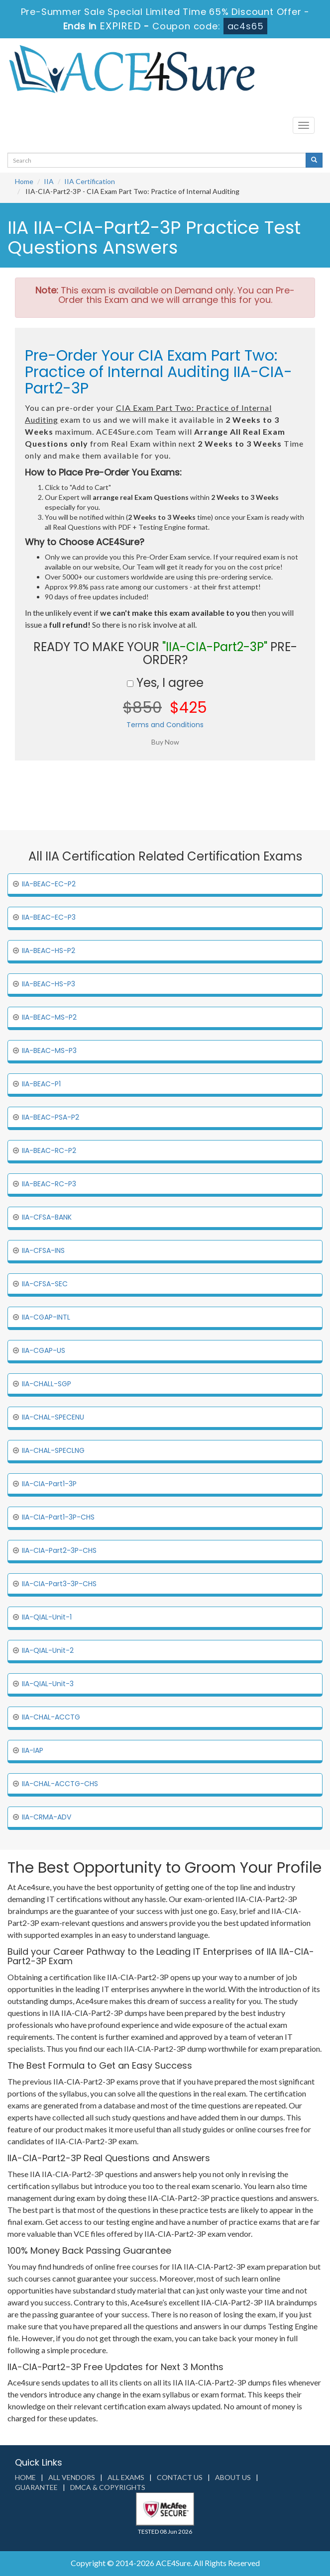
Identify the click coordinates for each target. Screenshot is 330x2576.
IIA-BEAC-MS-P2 (49, 1017)
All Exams (126, 2477)
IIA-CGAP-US (43, 1350)
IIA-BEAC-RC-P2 (49, 1150)
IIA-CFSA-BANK (47, 1217)
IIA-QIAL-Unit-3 (48, 1684)
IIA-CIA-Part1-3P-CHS (58, 1517)
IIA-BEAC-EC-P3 (49, 917)
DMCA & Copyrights (107, 2487)
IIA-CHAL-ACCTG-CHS (60, 1784)
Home (24, 181)
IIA (49, 181)
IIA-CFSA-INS (43, 1250)
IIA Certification (89, 181)
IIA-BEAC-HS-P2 (48, 950)
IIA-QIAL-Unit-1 (47, 1617)
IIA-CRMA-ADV (46, 1817)
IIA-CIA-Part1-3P (49, 1484)
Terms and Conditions (165, 725)
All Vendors (71, 2477)
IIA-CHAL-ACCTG (51, 1717)
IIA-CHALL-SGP (46, 1384)
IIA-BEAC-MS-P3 (49, 1050)
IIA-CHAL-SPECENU (53, 1417)
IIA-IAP (32, 1750)
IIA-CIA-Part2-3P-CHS (59, 1550)
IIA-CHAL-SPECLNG (53, 1450)
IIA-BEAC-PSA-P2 (50, 1117)
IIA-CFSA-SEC (45, 1284)
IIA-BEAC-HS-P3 (48, 984)
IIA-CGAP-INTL (46, 1317)
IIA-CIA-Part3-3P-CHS (59, 1584)
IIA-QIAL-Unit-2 (48, 1650)
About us (233, 2477)
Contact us (180, 2477)
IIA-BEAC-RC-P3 (49, 1184)
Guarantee (36, 2487)
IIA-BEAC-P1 (41, 1084)
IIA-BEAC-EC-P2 (49, 884)
